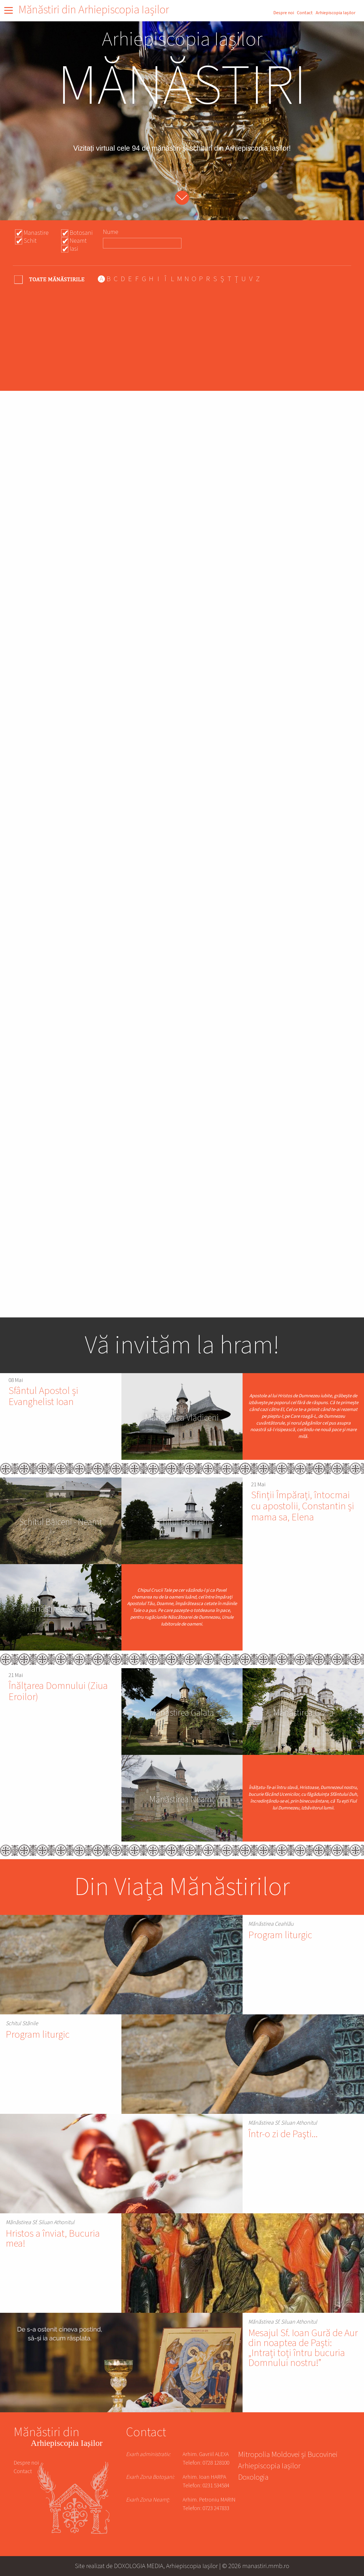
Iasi (74, 249)
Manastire (36, 233)
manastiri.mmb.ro (265, 2566)
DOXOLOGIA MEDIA (138, 2566)
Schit (30, 241)
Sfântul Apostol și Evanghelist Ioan (43, 1396)
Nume (110, 232)
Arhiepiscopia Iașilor (335, 13)
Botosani (81, 233)
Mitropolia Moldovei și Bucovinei (288, 2455)
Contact (305, 13)
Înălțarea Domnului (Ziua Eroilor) (58, 1691)
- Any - (49, 279)
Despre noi (283, 13)
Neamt (78, 241)
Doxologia (253, 2478)
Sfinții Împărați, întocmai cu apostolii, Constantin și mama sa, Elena (302, 1506)
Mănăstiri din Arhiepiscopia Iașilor (93, 10)
